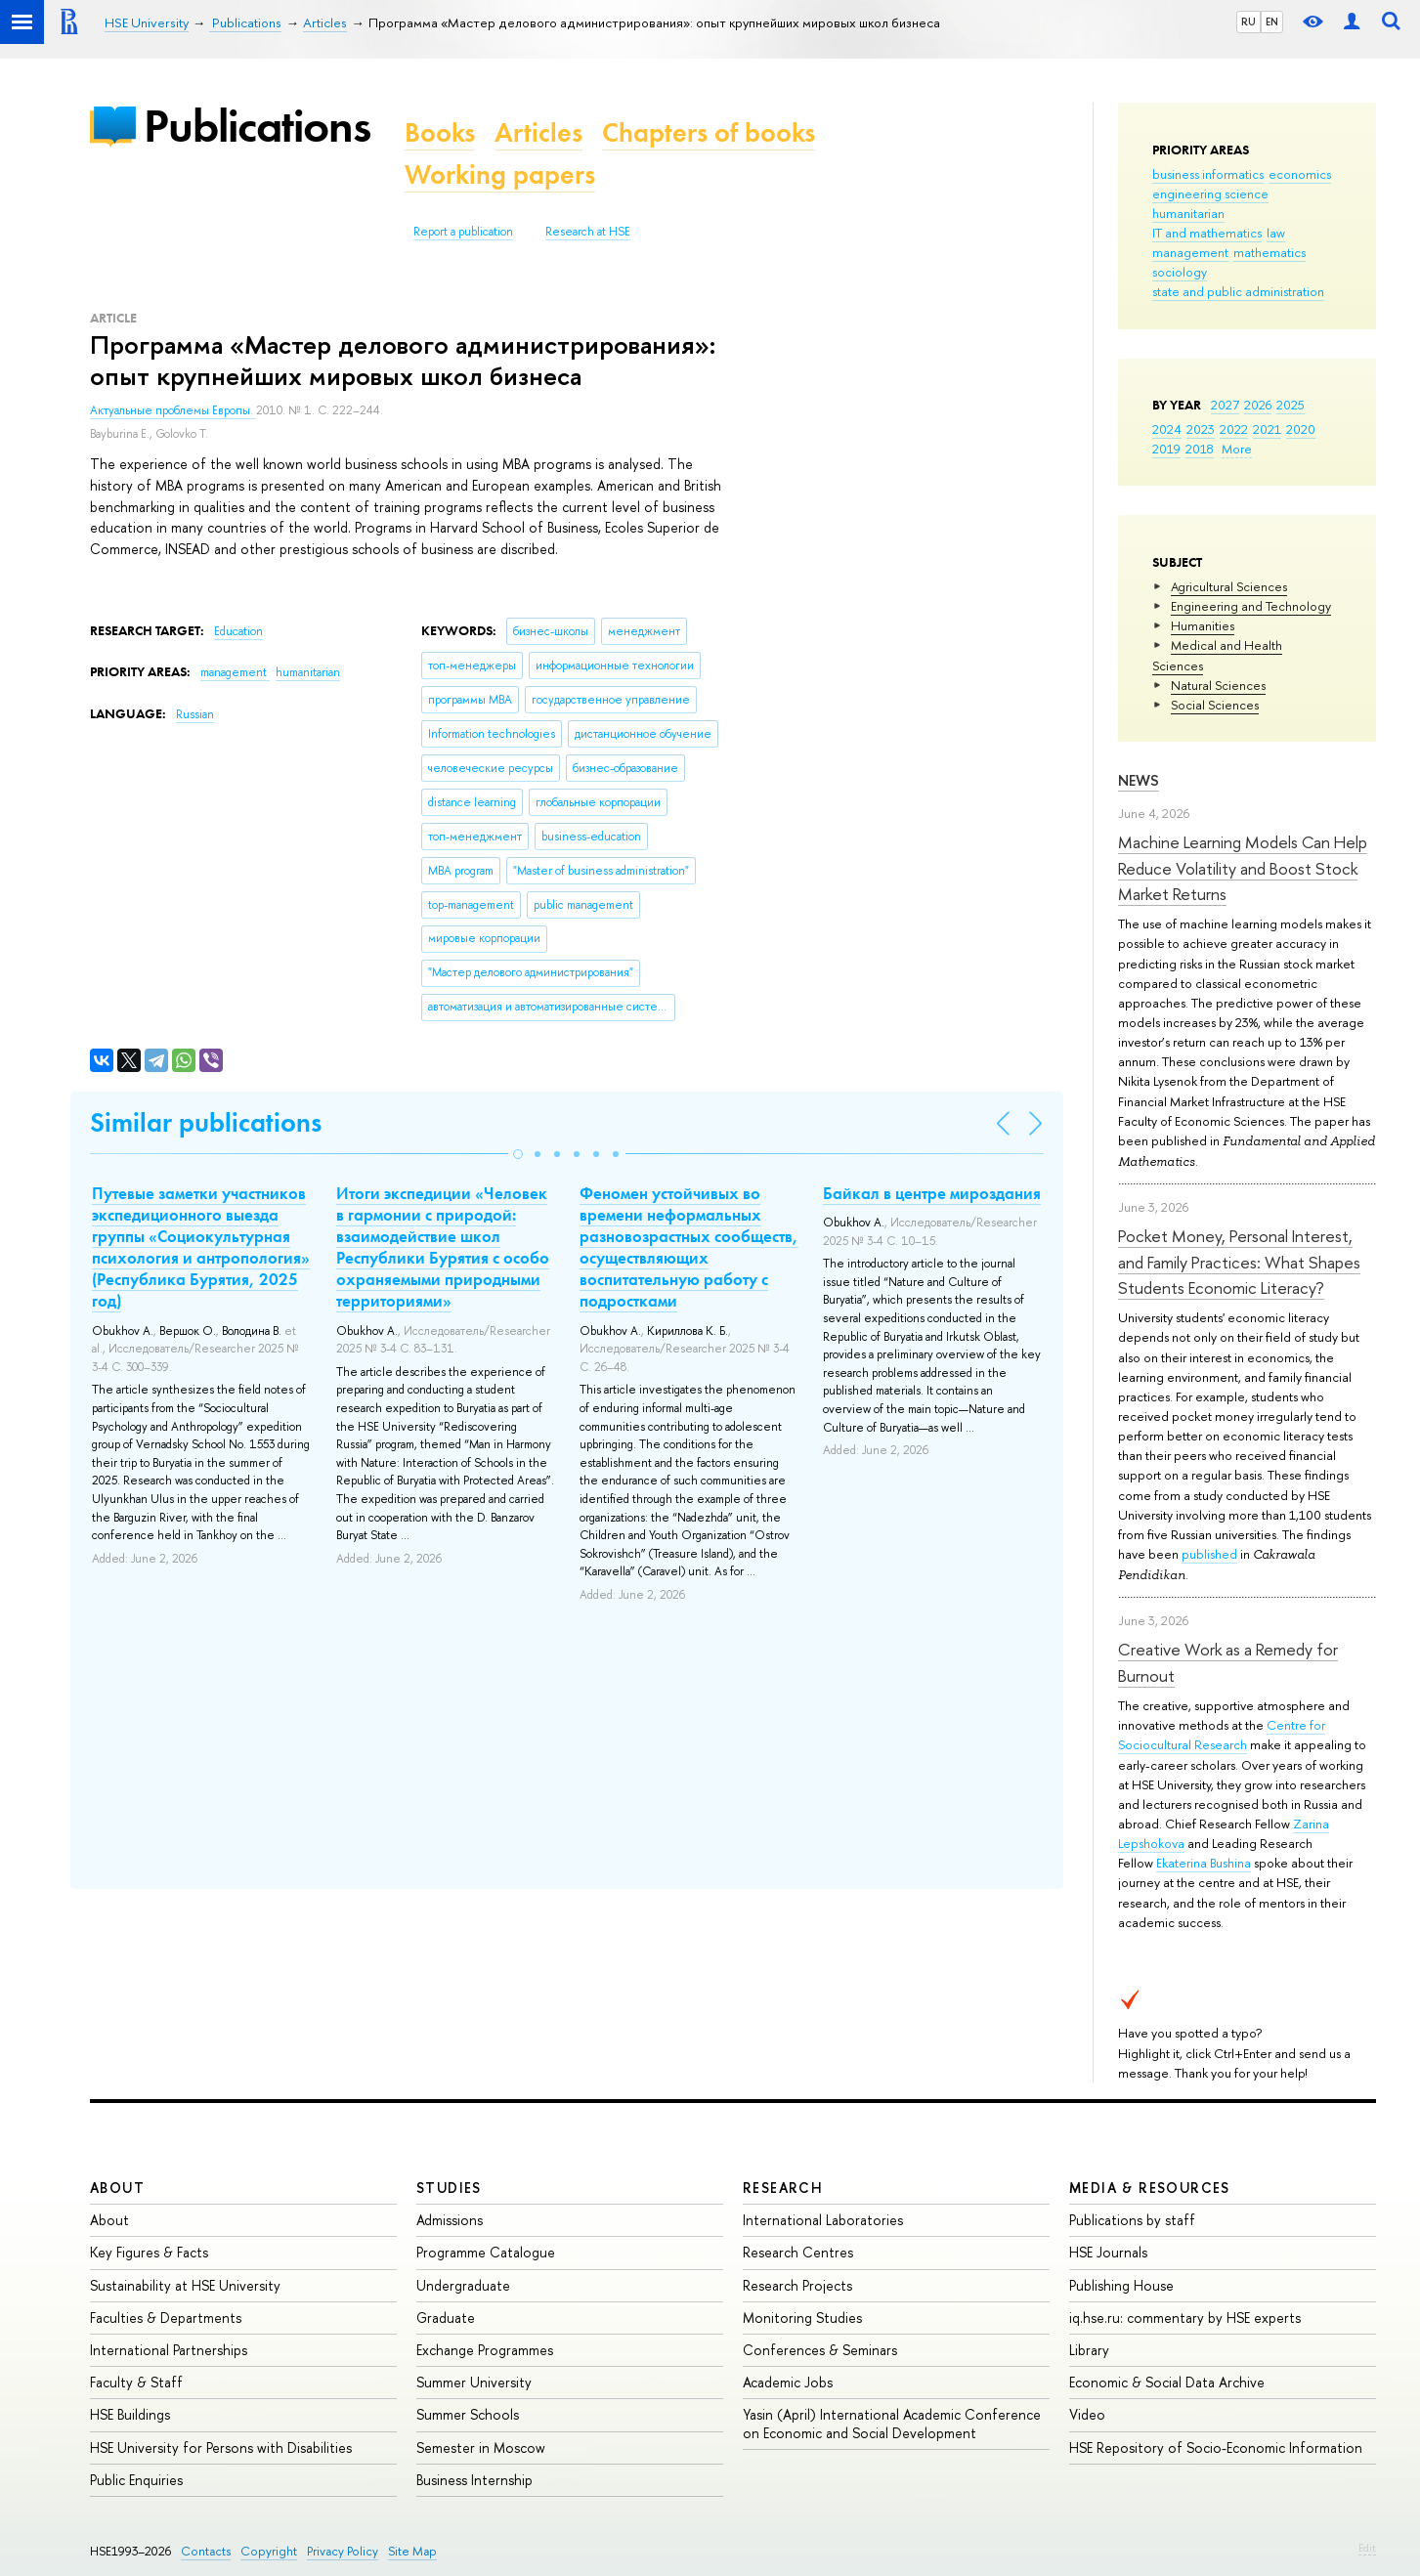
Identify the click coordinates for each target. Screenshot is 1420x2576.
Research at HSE (587, 231)
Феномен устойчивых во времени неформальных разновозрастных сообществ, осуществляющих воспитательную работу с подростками (689, 1246)
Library (1089, 2349)
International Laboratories (823, 2220)
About (117, 2187)
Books (440, 132)
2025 (1290, 404)
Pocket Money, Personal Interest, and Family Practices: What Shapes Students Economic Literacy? (1239, 1261)
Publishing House (1121, 2285)
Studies (449, 2187)
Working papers (500, 174)
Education (238, 631)
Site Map (412, 2551)
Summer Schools (467, 2414)
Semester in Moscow (480, 2447)
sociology (1179, 271)
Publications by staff (1132, 2220)
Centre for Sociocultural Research (1221, 1734)
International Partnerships (168, 2349)
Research (783, 2187)
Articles (538, 132)
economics (1300, 174)
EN (1272, 21)
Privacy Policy (342, 2551)
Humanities (1202, 625)
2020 (1300, 429)
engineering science (1210, 193)
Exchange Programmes (484, 2349)
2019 (1166, 448)
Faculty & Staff (136, 2382)
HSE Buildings (130, 2414)
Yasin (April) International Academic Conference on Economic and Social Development (892, 2423)
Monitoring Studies (802, 2317)
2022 (1234, 429)
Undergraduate (463, 2285)
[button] (518, 1154)
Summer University (474, 2382)
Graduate (445, 2317)
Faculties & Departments (165, 2317)
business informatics (1208, 174)
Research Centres (798, 2252)
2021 (1267, 429)
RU (1248, 21)
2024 (1167, 429)
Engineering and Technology (1251, 606)
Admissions (449, 2220)
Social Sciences (1215, 704)
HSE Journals (1108, 2252)
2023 (1200, 429)
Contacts (206, 2551)
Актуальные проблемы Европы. (173, 410)
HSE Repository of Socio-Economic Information (1215, 2447)
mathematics (1269, 252)
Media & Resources (1149, 2187)
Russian (195, 714)
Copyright (268, 2551)
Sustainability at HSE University (185, 2285)
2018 (1199, 448)
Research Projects (797, 2285)
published (1209, 1554)
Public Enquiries (136, 2479)
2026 (1257, 404)
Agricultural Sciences (1229, 586)
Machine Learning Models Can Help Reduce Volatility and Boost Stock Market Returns (1242, 868)
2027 (1225, 404)
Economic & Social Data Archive (1167, 2382)
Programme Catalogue (485, 2252)
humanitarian (1188, 213)
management (1190, 252)
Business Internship (474, 2479)
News (1138, 780)
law (1276, 232)
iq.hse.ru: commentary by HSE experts (1185, 2317)
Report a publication (463, 231)
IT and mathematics (1207, 232)
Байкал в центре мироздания (932, 1193)
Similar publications (206, 1122)
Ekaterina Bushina (1203, 1862)
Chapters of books (708, 132)
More (1237, 448)
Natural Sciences (1218, 685)
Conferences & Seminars (820, 2349)
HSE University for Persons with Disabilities (221, 2447)
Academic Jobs (788, 2382)
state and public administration (1238, 291)
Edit (1367, 2548)
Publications (257, 125)
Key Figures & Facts (149, 2252)
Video (1087, 2414)
